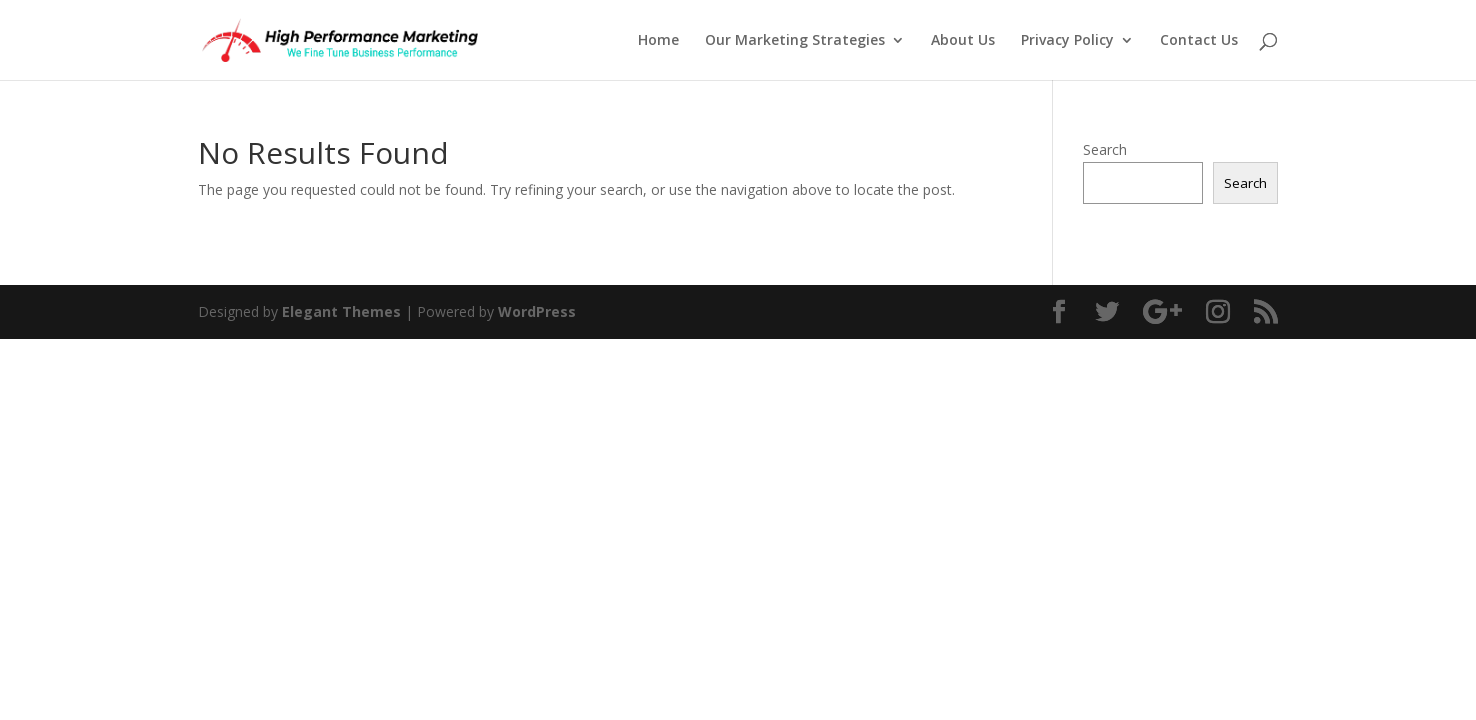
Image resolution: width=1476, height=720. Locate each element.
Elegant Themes (341, 311)
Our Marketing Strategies (795, 41)
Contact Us (1199, 41)
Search (1105, 149)
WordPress (537, 311)
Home (658, 41)
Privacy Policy (1067, 41)
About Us (963, 41)
